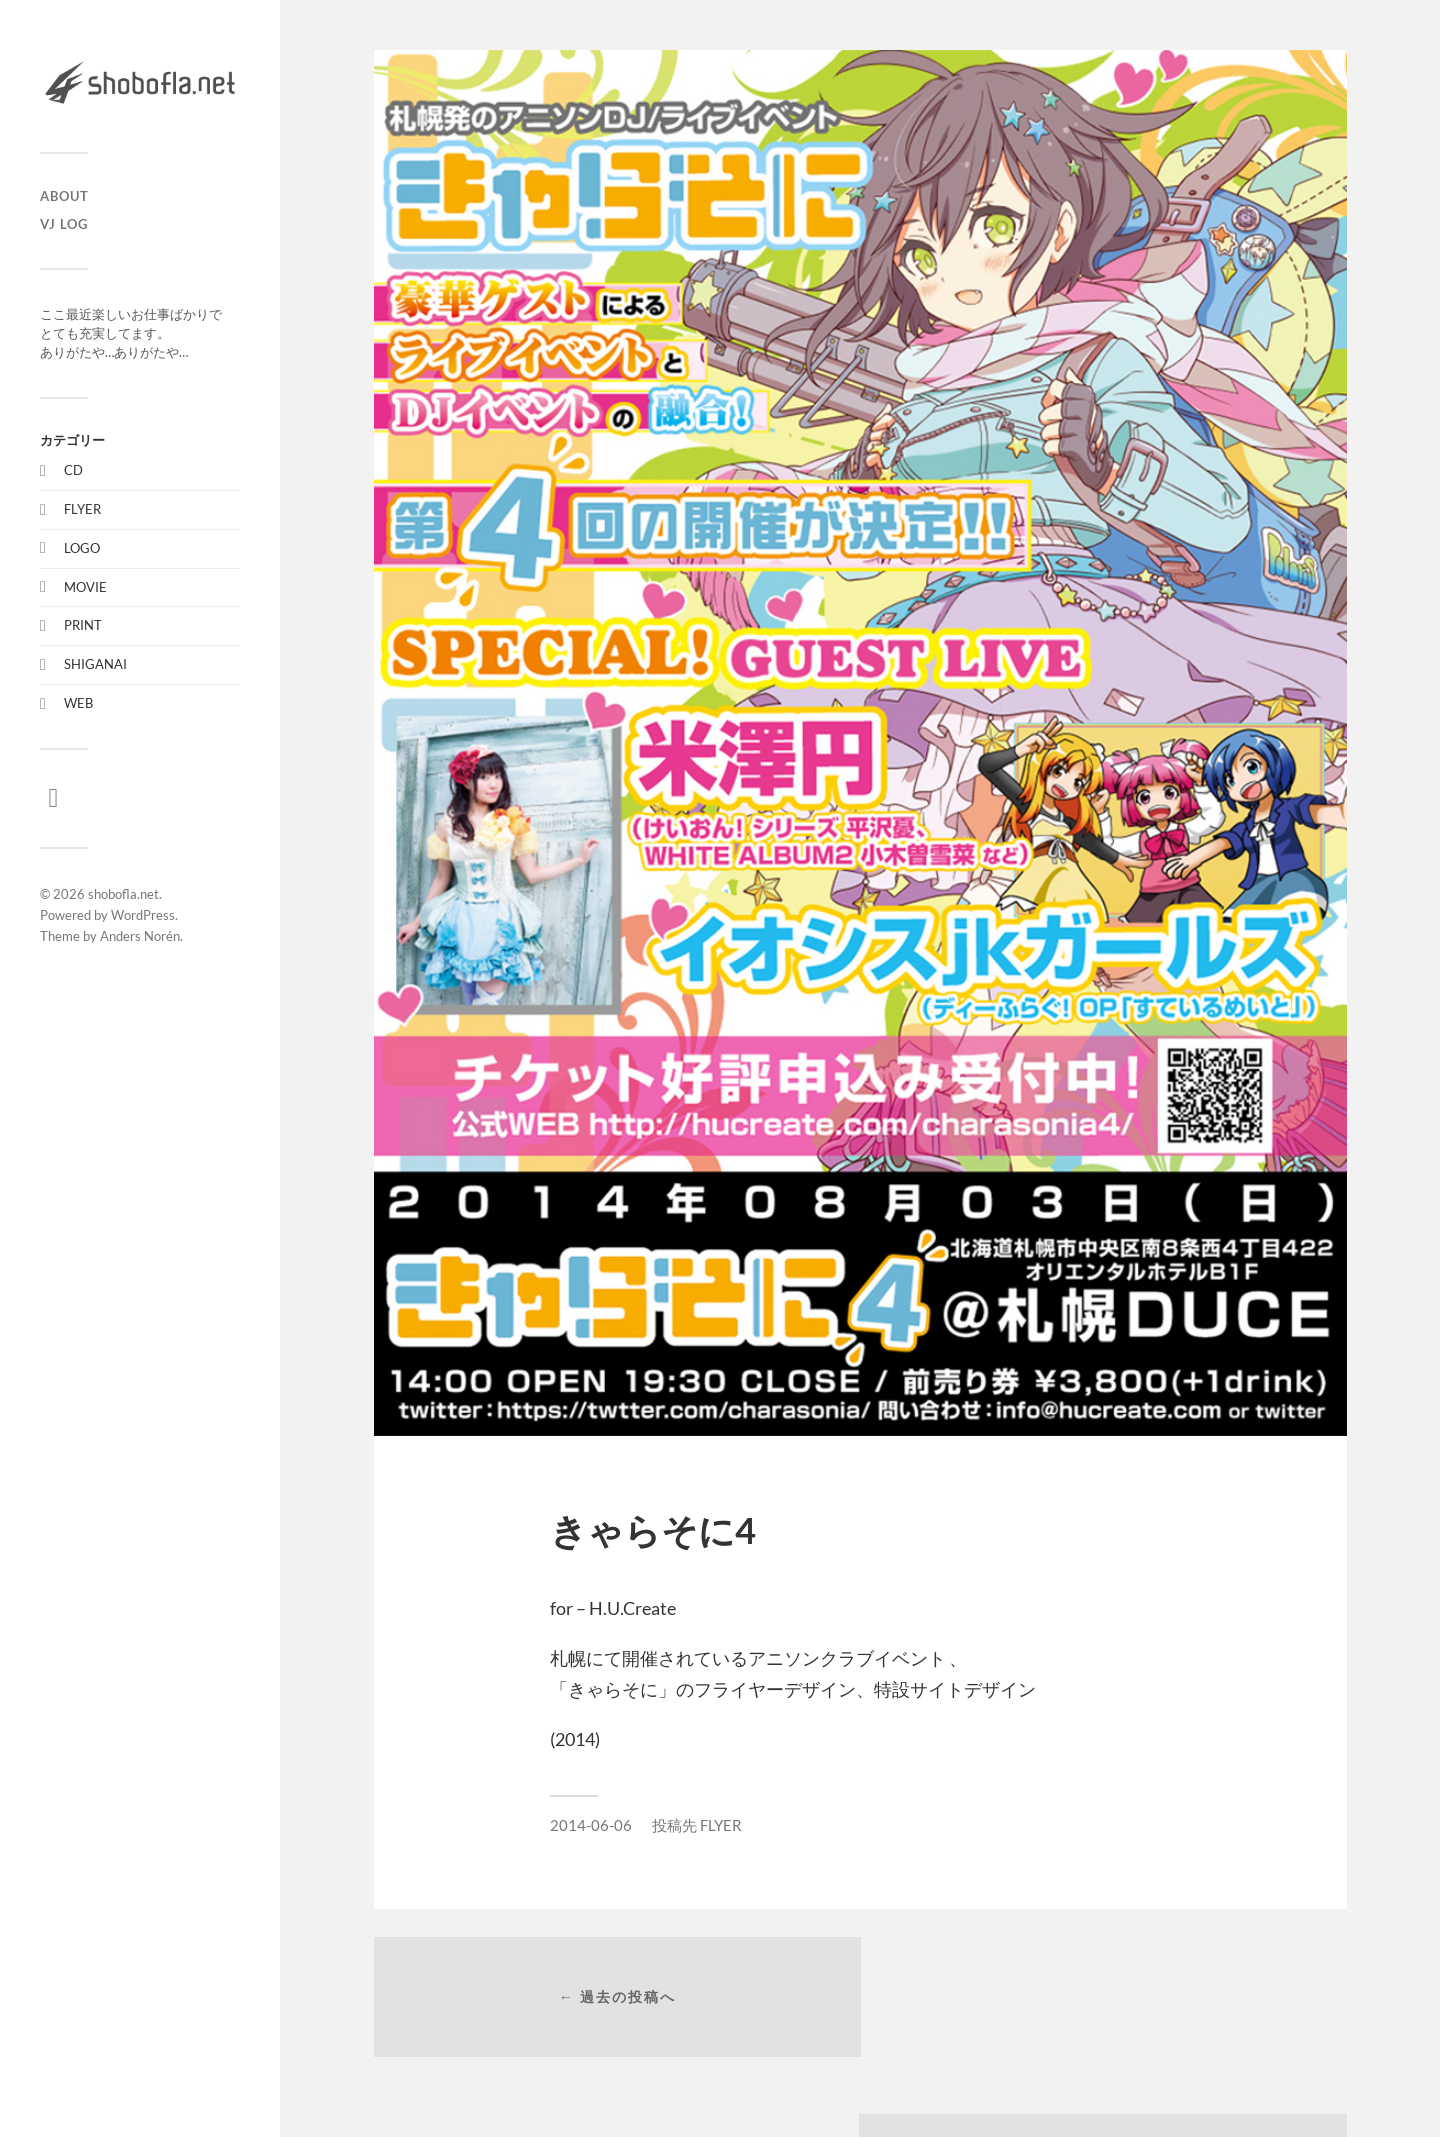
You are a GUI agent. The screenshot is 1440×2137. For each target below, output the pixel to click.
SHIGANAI (95, 664)
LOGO (82, 548)
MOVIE (85, 587)
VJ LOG (64, 224)
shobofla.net (123, 894)
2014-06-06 (591, 1825)
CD (73, 470)
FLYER (82, 509)
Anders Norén (140, 936)
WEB (78, 703)
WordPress (143, 915)
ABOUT (64, 196)
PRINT (83, 625)
